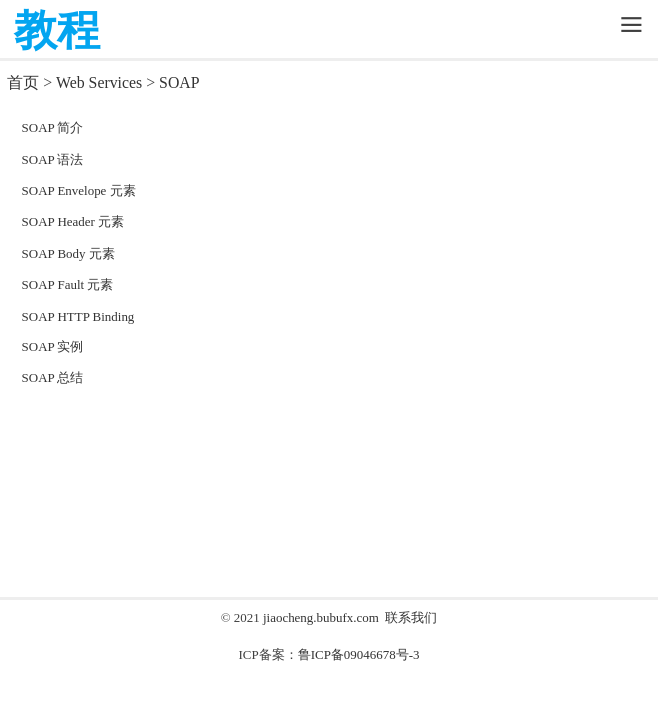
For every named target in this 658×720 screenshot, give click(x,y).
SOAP (179, 82)
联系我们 (411, 617)
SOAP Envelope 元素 (79, 190)
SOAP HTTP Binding (78, 316)
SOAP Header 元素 (73, 221)
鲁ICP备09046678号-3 (359, 654)
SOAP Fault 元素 (68, 284)
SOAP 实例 (53, 346)
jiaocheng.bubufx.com (321, 617)
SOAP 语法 (53, 159)
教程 (57, 30)
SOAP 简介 (53, 127)
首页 (23, 82)
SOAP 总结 (53, 377)
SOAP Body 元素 (68, 253)
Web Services (99, 82)
